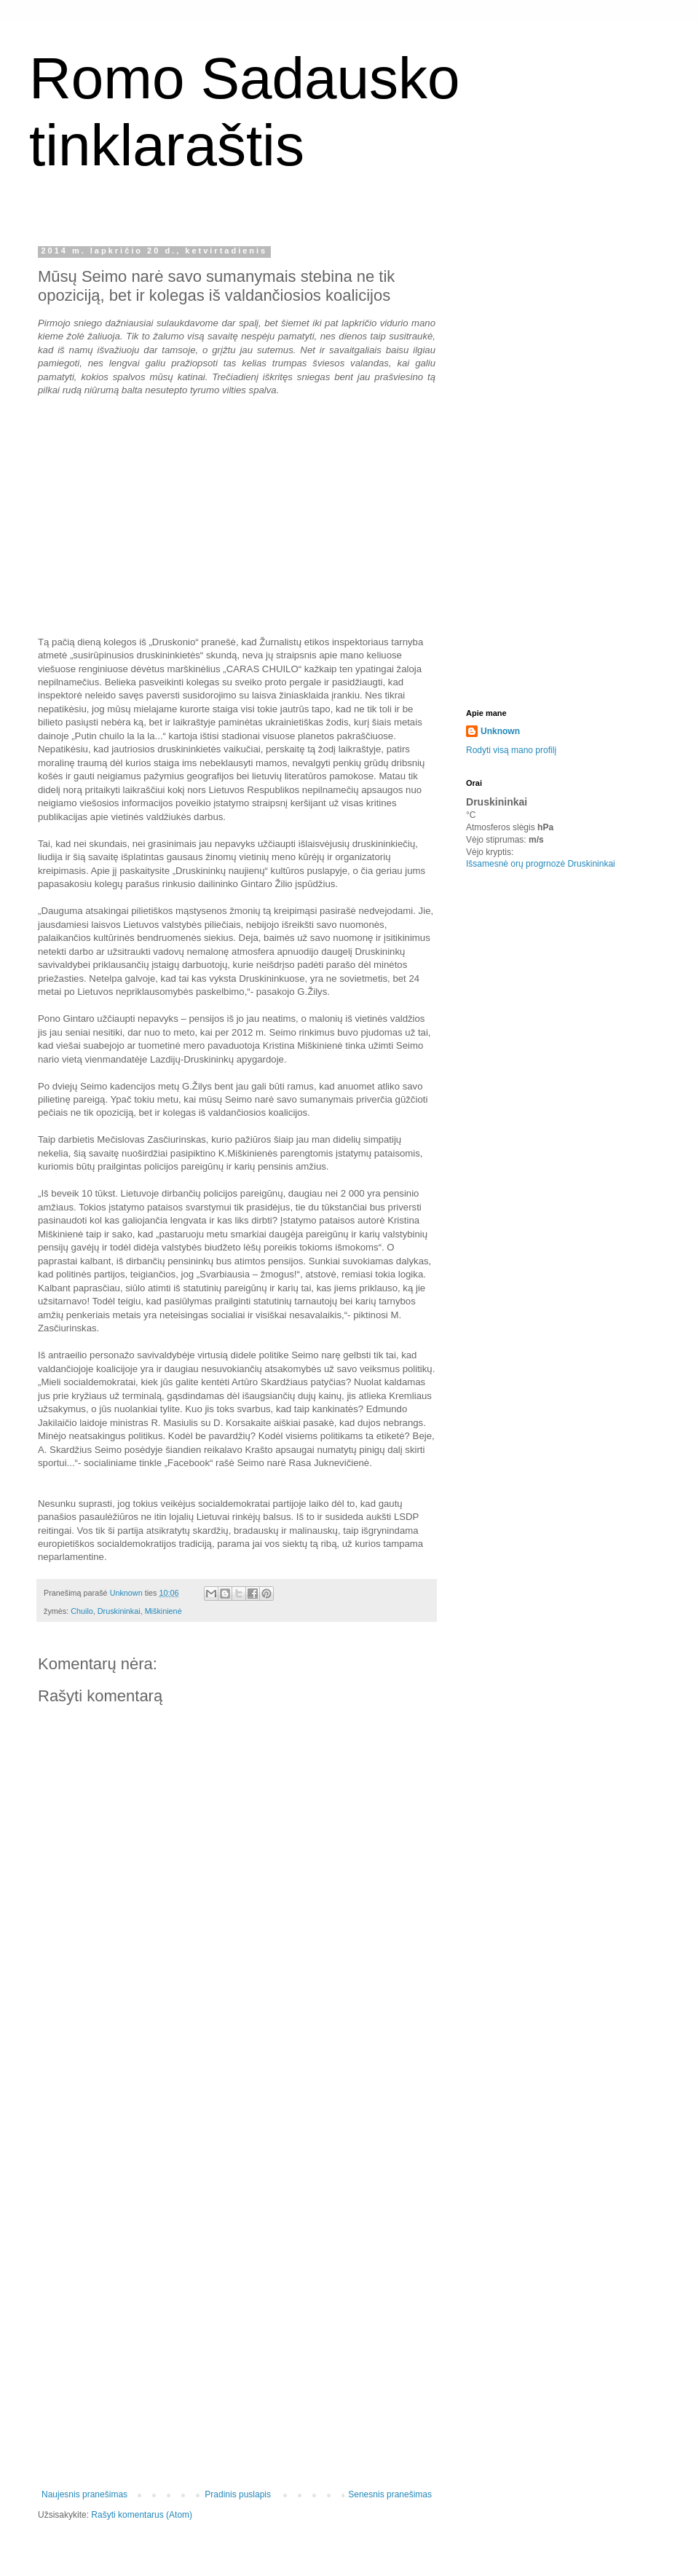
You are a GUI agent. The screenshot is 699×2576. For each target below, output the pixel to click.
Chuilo (82, 1611)
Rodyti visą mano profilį (511, 750)
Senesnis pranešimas (390, 2494)
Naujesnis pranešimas (84, 2494)
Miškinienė (163, 1611)
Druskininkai (119, 1611)
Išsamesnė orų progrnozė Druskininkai (540, 864)
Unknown (500, 731)
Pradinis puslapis (238, 2494)
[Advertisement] (236, 2252)
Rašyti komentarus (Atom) (141, 2515)
